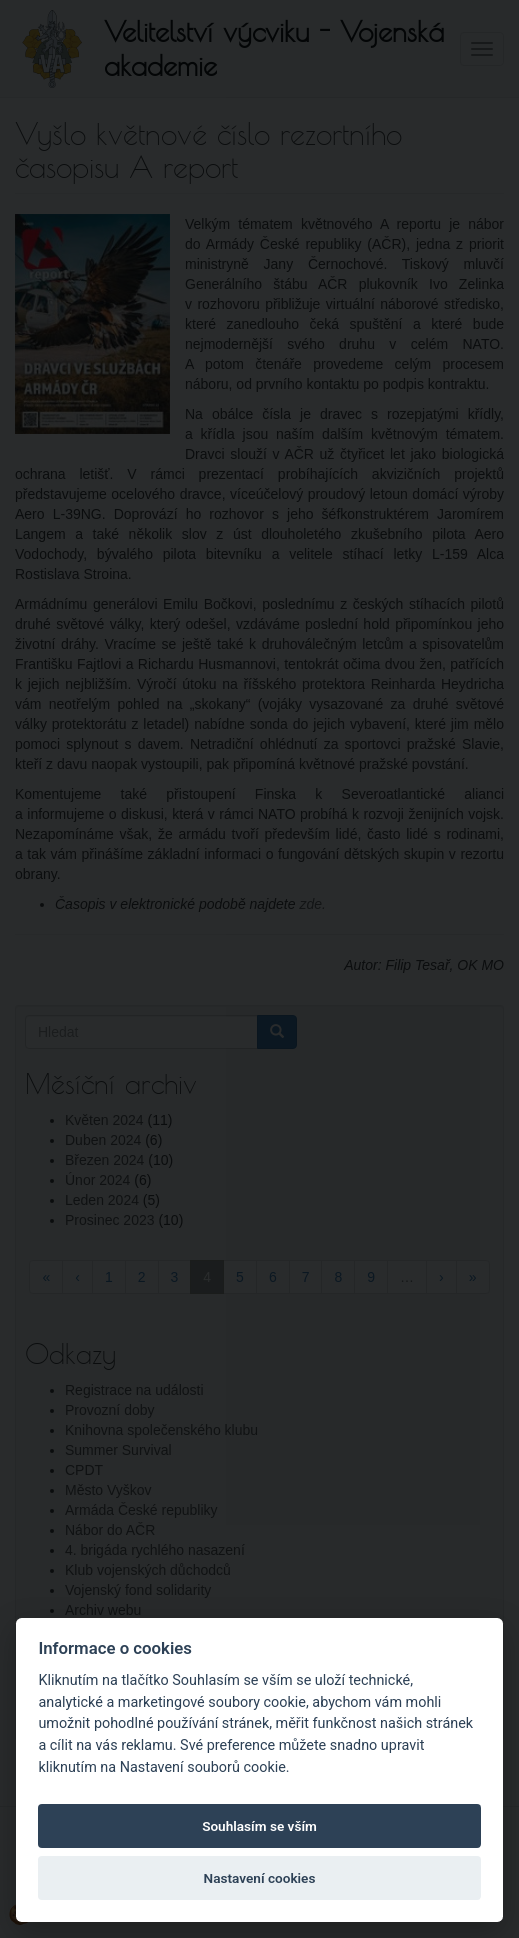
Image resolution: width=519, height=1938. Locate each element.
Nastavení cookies (260, 1878)
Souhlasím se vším (259, 1826)
